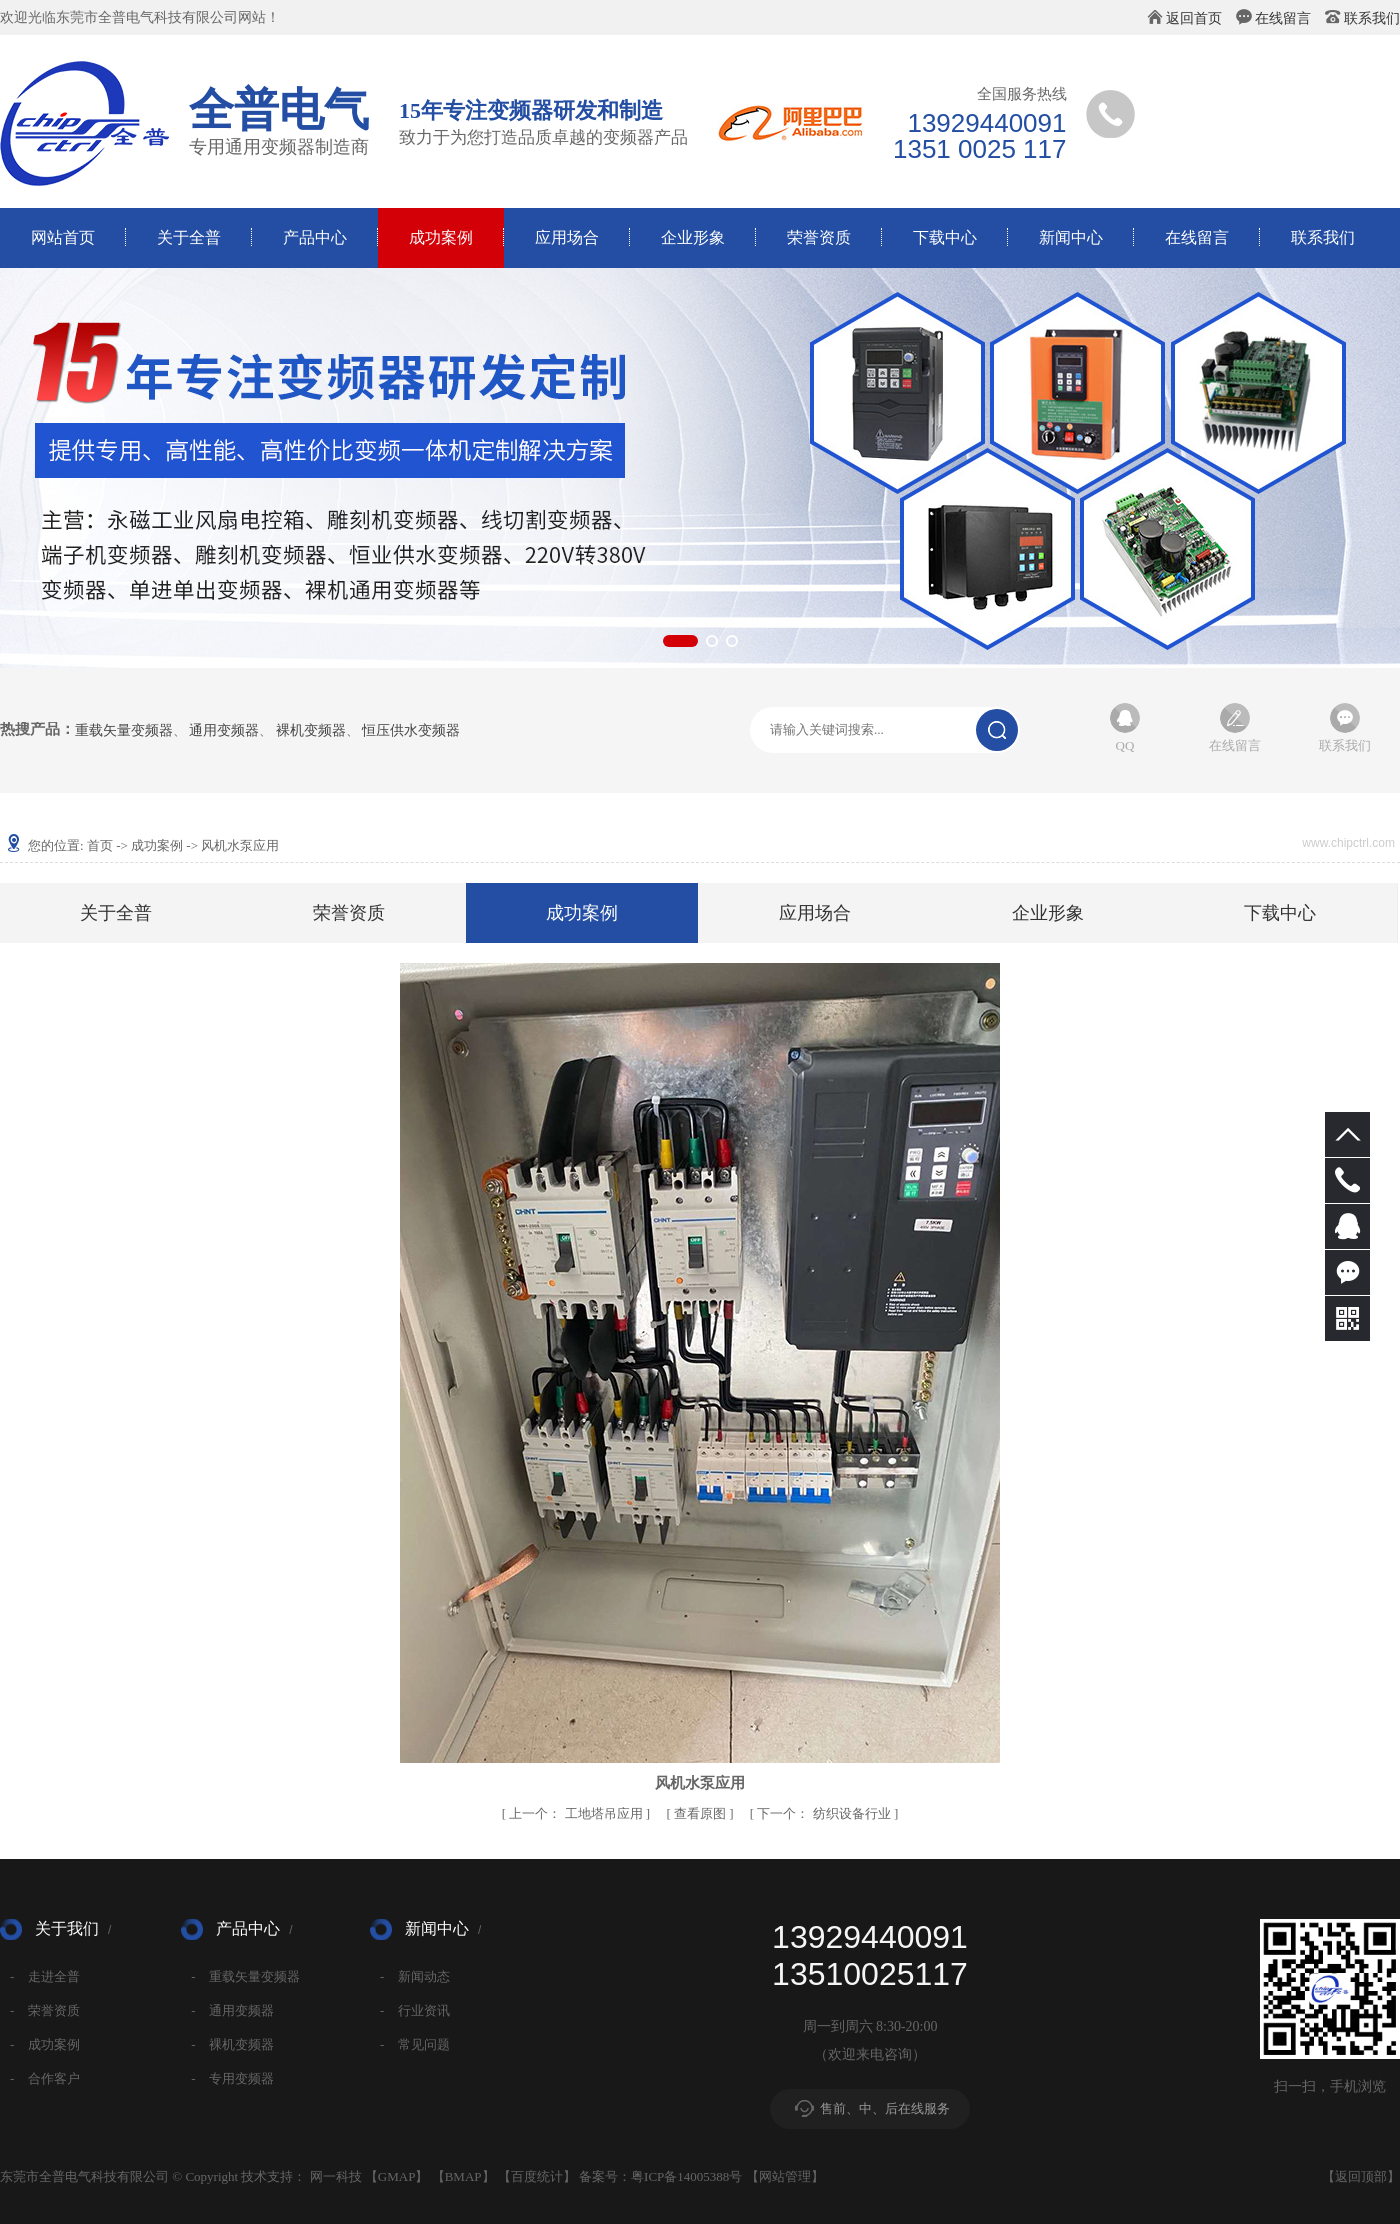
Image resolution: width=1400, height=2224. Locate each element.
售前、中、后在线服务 (885, 2108)
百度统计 (537, 2176)
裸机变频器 (311, 731)
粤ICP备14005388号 (686, 2176)
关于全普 (189, 237)
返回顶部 (1361, 2176)
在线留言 (1283, 18)
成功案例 (441, 237)
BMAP (463, 2176)
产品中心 (315, 237)
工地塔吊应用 (577, 1813)
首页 (100, 845)
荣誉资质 (819, 237)
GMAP (397, 2176)
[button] (680, 641)
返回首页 (1194, 18)
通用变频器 (224, 731)
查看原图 (701, 1813)
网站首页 (63, 237)
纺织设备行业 (825, 1813)
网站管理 (785, 2176)
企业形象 (693, 237)
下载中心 (945, 237)
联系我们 (1372, 18)
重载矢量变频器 (124, 731)
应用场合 (567, 237)
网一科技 (336, 2176)
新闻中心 (1071, 237)
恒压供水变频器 (411, 731)
